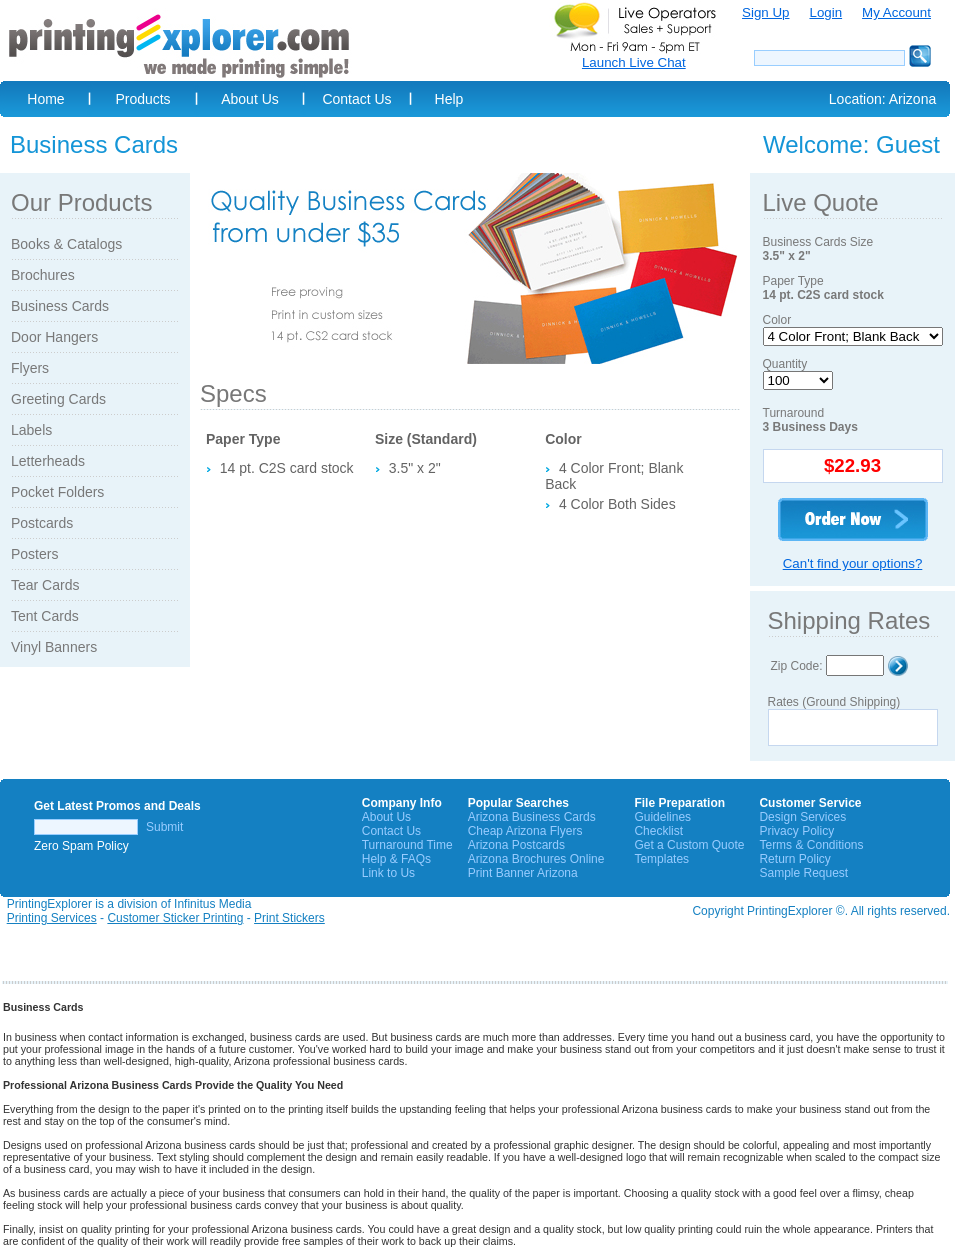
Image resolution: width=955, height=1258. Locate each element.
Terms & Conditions (811, 845)
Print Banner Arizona (523, 873)
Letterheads (48, 461)
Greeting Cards (58, 399)
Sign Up (765, 12)
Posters (34, 554)
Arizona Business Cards (532, 817)
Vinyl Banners (54, 647)
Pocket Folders (57, 492)
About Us (250, 99)
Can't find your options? (853, 563)
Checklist (658, 831)
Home (45, 99)
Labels (31, 430)
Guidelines (662, 817)
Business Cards (60, 306)
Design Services (802, 817)
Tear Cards (45, 585)
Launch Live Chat (634, 62)
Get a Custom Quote (689, 845)
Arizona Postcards (516, 845)
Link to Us (388, 873)
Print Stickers (289, 918)
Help (449, 99)
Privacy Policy (796, 831)
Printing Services (52, 918)
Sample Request (803, 873)
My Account (896, 12)
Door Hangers (54, 337)
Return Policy (794, 859)
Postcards (42, 523)
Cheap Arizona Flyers (525, 831)
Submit (164, 827)
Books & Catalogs (66, 244)
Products (142, 99)
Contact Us (356, 99)
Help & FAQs (396, 859)
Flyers (30, 368)
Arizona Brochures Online (536, 859)
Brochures (43, 275)
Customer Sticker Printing (175, 918)
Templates (661, 859)
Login (825, 12)
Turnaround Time (407, 845)
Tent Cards (45, 616)
